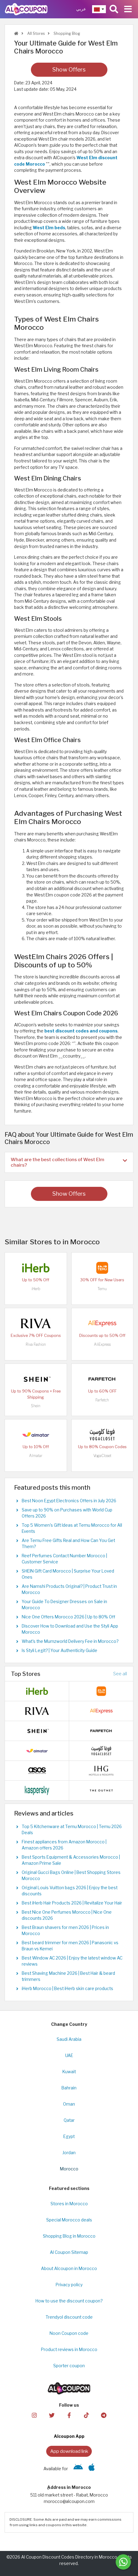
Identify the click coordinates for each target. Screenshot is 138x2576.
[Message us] (123, 2562)
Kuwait (69, 2071)
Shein (35, 1406)
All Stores (35, 33)
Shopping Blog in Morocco (69, 2236)
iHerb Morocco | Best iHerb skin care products (67, 1988)
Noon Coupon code (69, 2333)
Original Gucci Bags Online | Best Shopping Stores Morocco (71, 1875)
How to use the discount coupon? (69, 2300)
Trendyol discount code (69, 2317)
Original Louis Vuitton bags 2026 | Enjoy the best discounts (69, 1890)
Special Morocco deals (69, 2219)
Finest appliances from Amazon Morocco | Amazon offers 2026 (64, 1844)
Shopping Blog (66, 33)
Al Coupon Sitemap (69, 2252)
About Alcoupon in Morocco (69, 2268)
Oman (69, 2104)
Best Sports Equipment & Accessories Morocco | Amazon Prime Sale (71, 1860)
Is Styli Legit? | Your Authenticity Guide (59, 1650)
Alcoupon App (69, 2436)
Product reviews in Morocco (69, 2349)
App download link (69, 2451)
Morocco (69, 2168)
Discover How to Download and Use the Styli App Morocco (70, 1629)
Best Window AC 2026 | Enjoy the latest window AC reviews (72, 1961)
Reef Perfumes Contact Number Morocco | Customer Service (64, 1558)
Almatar (35, 1455)
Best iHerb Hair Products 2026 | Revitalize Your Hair (72, 1903)
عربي (81, 9)
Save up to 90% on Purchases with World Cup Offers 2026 (67, 1512)
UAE (69, 2055)
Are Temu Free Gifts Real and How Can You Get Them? (68, 1543)
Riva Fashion (36, 1344)
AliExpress (102, 1344)
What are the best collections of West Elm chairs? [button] (69, 1162)
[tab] (69, 1162)
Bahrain (69, 2087)
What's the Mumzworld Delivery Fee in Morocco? (70, 1641)
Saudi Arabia (69, 2039)
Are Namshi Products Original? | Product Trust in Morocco (69, 1589)
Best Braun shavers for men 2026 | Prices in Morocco (65, 1930)
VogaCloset (102, 1455)
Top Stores (25, 1673)
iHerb (36, 1288)
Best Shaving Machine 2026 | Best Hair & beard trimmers (68, 1976)
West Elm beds (49, 227)
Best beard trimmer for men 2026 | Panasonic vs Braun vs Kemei (70, 1945)
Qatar (69, 2120)
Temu (102, 1288)
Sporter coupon (69, 2365)
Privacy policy (69, 2284)
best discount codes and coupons (80, 1031)
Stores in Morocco (69, 2203)
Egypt (69, 2136)
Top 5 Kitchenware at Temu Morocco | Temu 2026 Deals (72, 1829)
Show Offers (69, 69)
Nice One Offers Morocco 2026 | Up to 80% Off (68, 1616)
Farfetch (102, 1400)
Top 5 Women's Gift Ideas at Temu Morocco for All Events (72, 1528)
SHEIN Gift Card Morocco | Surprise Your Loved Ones (68, 1574)
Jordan (69, 2152)
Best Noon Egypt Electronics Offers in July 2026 (69, 1500)
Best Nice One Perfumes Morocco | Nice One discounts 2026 (67, 1915)
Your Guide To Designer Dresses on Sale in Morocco (64, 1604)
